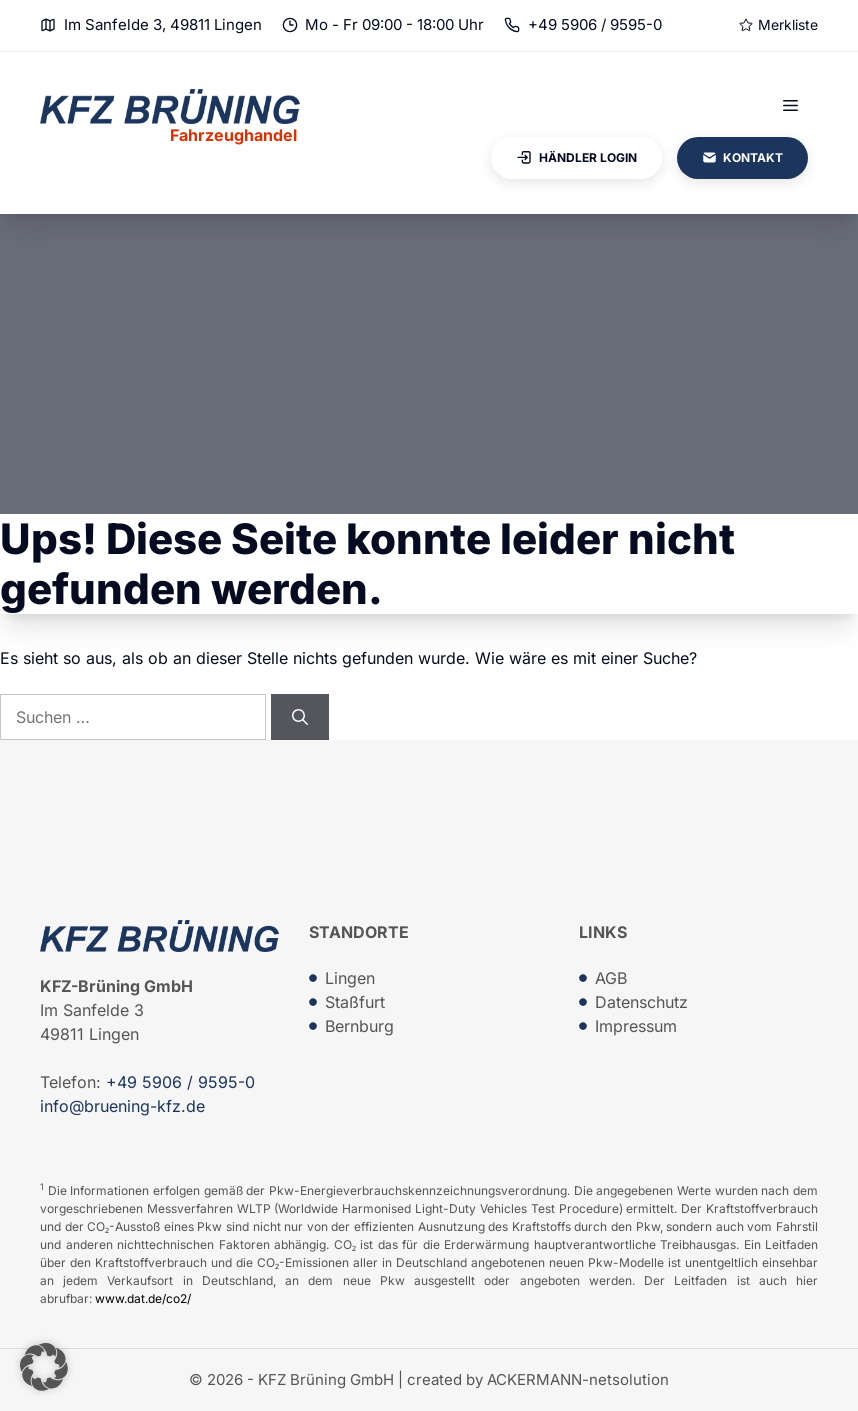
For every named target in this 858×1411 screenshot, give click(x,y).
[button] (44, 1367)
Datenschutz (641, 1002)
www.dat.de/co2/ (143, 1298)
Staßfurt (355, 1002)
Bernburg (359, 1026)
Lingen (350, 978)
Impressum (636, 1026)
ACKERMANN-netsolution (578, 1379)
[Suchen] (300, 717)
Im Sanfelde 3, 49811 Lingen (163, 24)
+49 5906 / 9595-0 (595, 24)
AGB (611, 978)
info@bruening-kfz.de (122, 1106)
